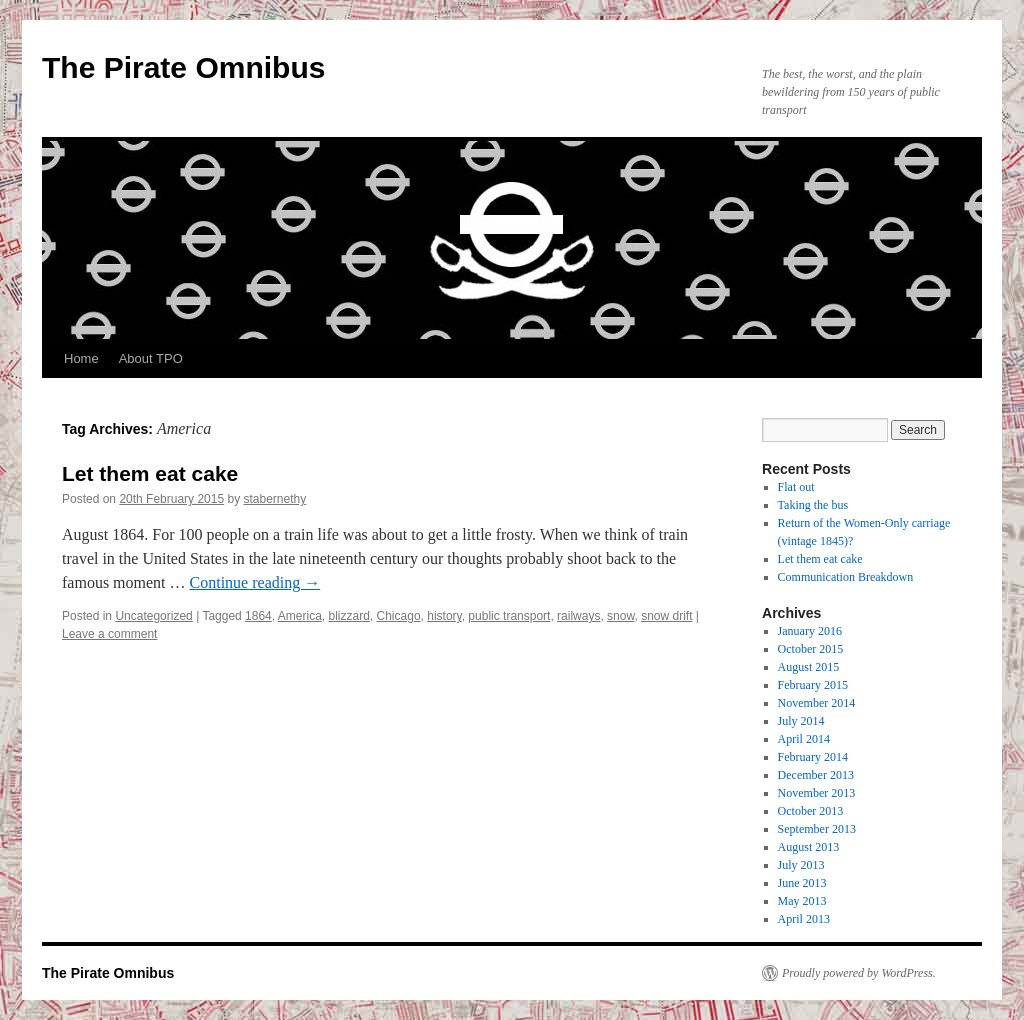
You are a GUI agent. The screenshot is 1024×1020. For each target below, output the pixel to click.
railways (578, 616)
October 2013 (811, 811)
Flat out (796, 487)
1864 (258, 616)
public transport (509, 616)
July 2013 (801, 865)
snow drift (666, 616)
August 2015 (809, 667)
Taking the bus (813, 505)
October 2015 (811, 649)
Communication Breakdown (846, 577)
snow (620, 616)
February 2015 (813, 685)
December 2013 (816, 775)
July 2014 (801, 721)
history (444, 616)
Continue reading (255, 582)
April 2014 (804, 739)
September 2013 (817, 829)
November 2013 (817, 793)
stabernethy (275, 499)
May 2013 (802, 901)
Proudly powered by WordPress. (859, 973)
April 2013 (804, 919)
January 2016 (810, 631)
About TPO (151, 358)
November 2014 (817, 703)
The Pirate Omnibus (183, 67)
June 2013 (802, 883)
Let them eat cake (150, 473)
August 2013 (809, 847)
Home (81, 358)
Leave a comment (109, 634)
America (300, 616)
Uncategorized (153, 616)
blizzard (349, 616)
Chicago (399, 616)
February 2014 (813, 757)
